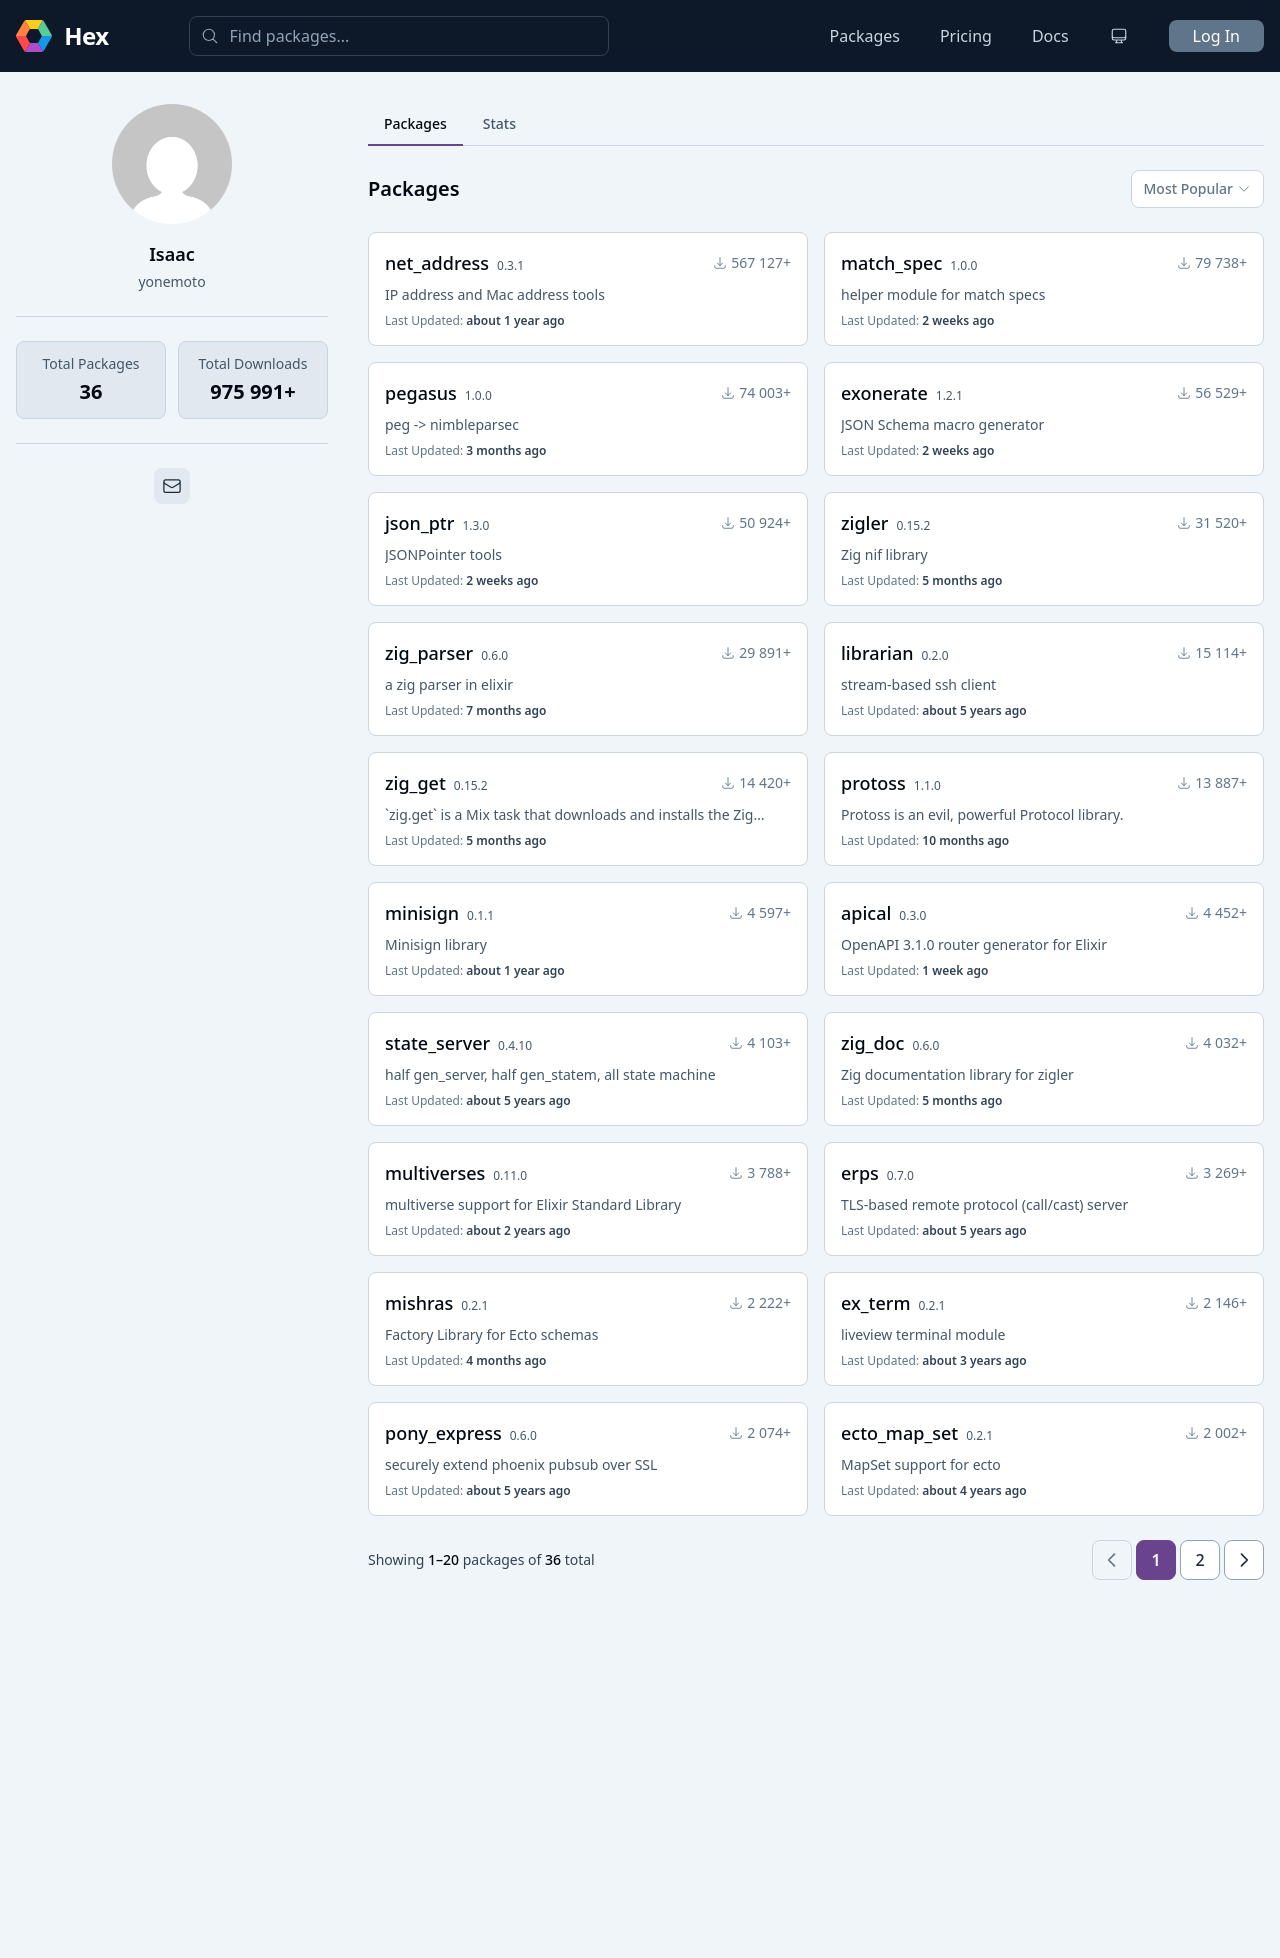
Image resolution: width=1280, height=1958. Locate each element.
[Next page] (1244, 1560)
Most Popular (1197, 188)
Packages (865, 36)
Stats (499, 123)
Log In (1216, 36)
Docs (1050, 36)
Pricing (966, 36)
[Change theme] (1119, 36)
